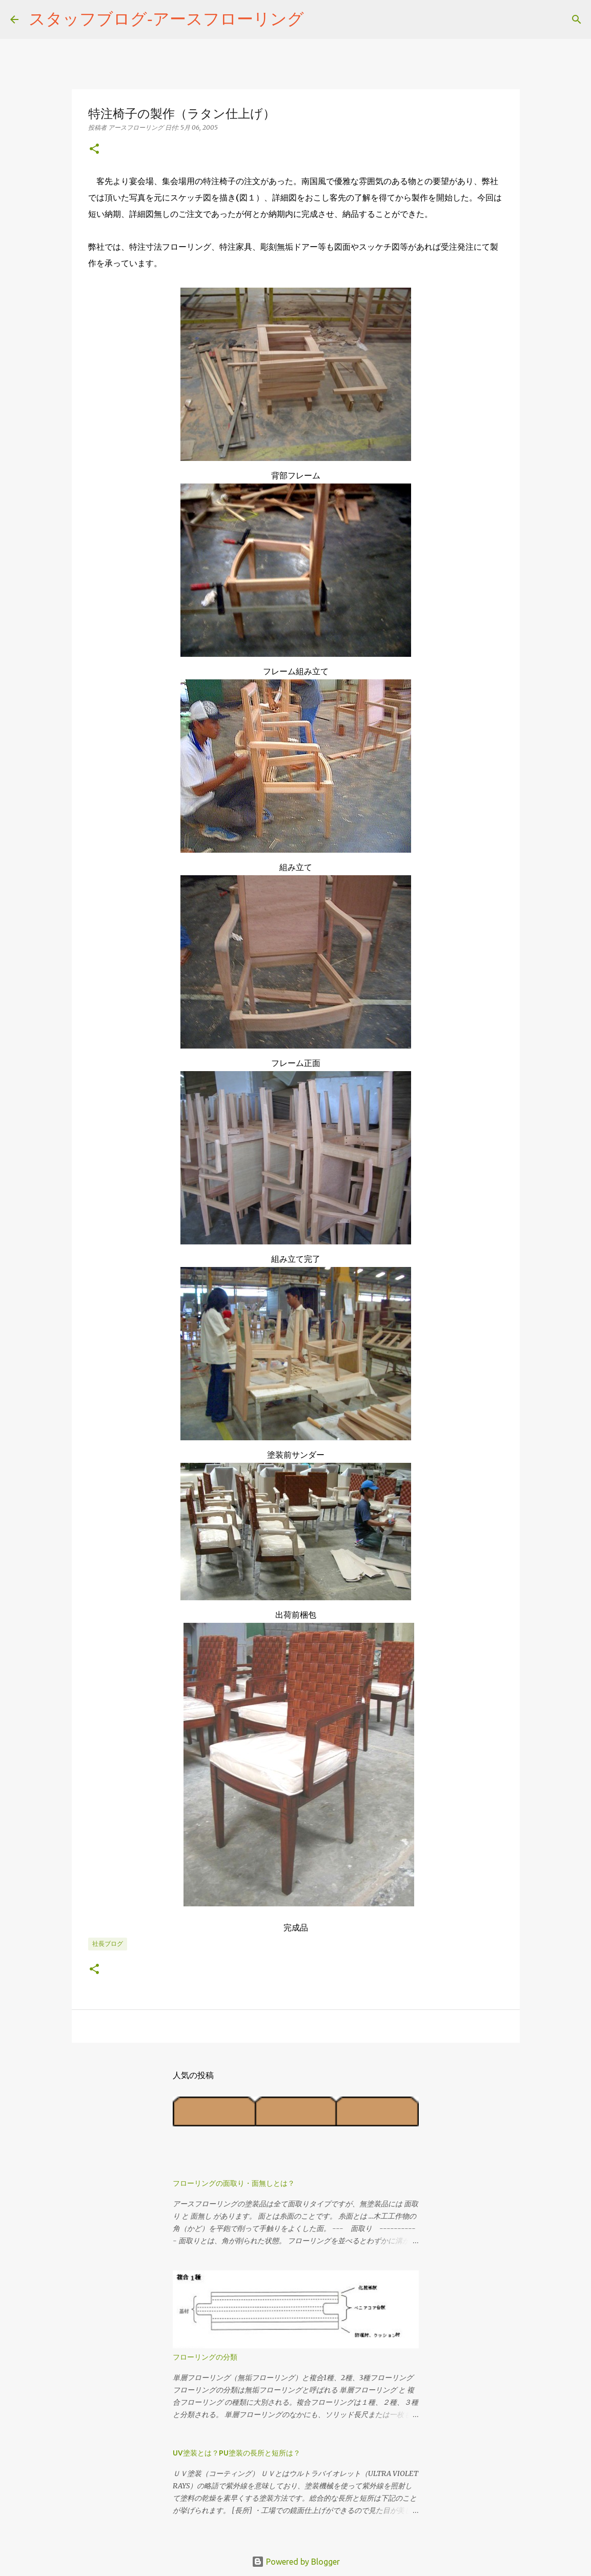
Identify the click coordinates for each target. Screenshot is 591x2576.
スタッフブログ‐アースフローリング (166, 18)
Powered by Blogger (296, 2561)
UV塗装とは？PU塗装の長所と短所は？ (236, 2453)
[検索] (318, 19)
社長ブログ (107, 1943)
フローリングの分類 (205, 2357)
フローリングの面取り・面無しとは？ (234, 2183)
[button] (94, 149)
